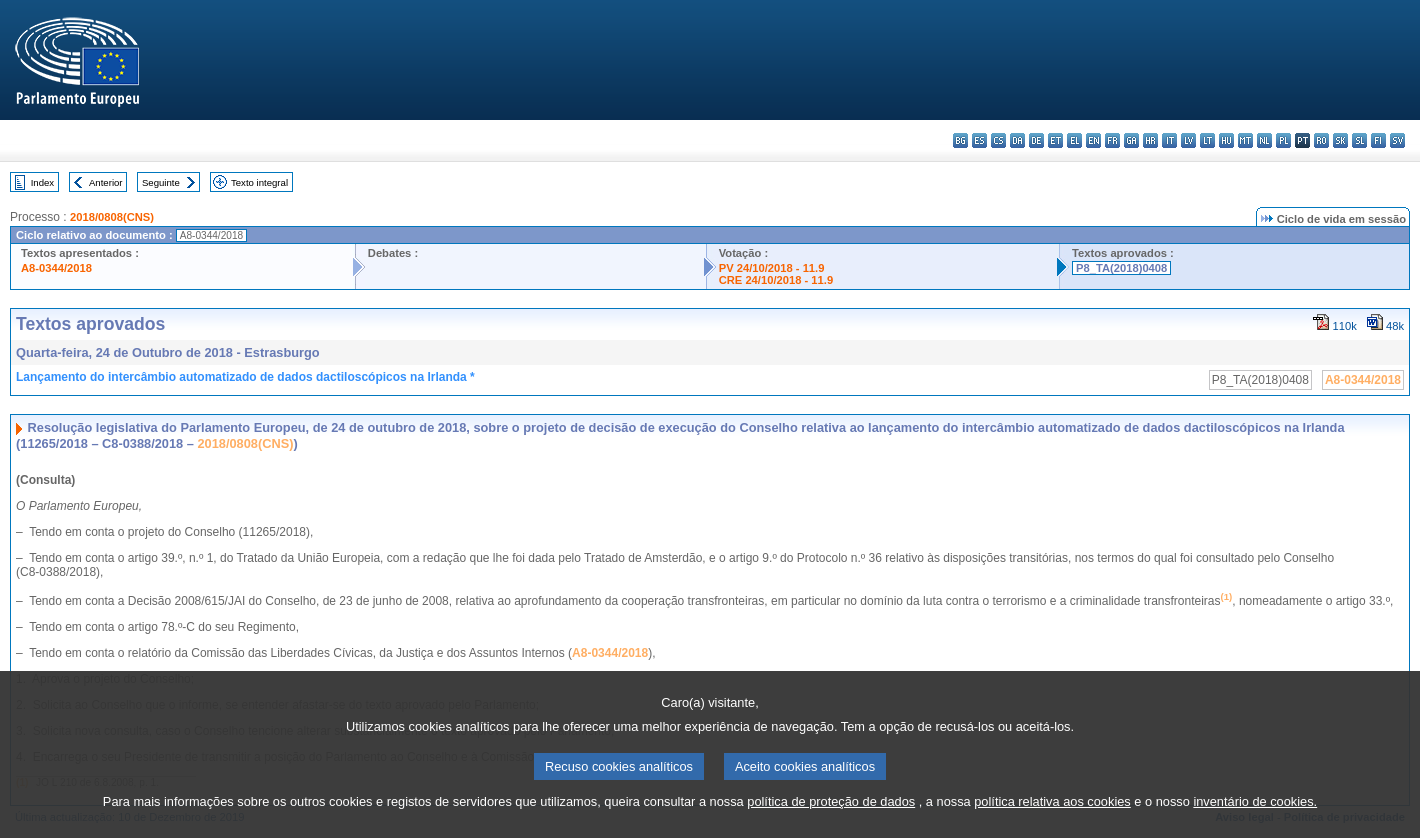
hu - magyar (1226, 140)
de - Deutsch (1036, 140)
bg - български (960, 140)
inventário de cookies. (1255, 816)
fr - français (1112, 140)
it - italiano (1169, 140)
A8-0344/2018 (56, 268)
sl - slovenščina (1359, 140)
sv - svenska (1397, 140)
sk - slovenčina (1340, 140)
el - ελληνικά (1074, 140)
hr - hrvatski (1150, 140)
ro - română (1321, 140)
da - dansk (1017, 140)
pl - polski (1283, 140)
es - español (979, 140)
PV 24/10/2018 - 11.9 (772, 268)
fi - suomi (1378, 140)
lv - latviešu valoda (1188, 140)
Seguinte (161, 182)
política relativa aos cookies (1052, 816)
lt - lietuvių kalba (1207, 140)
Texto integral (259, 182)
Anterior (106, 182)
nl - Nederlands (1264, 140)
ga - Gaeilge (1131, 140)
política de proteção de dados (831, 816)
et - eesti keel (1055, 140)
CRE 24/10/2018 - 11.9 (776, 280)
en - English (1093, 140)
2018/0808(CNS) (112, 217)
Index (42, 182)
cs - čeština (998, 140)
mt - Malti (1245, 140)
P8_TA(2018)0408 (1121, 268)
